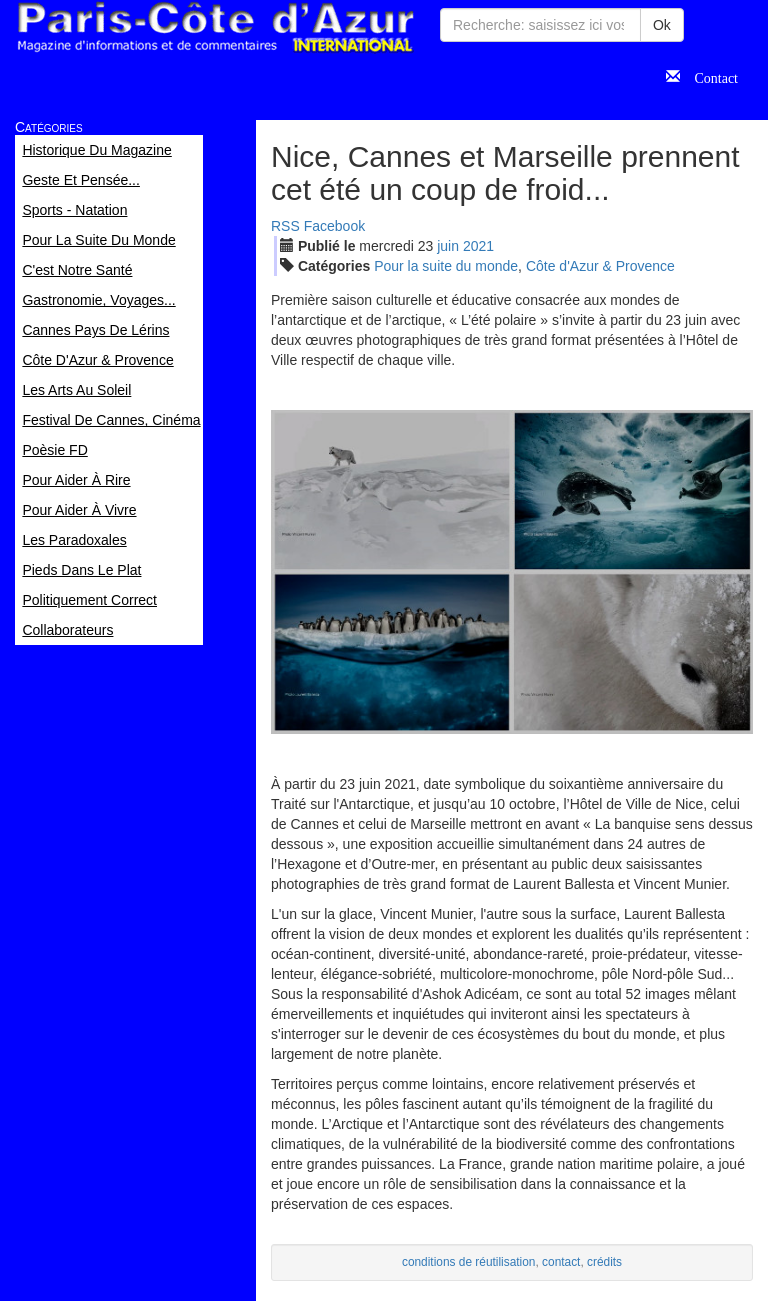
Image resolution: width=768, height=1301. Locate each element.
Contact (709, 76)
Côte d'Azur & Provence (600, 266)
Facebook (334, 226)
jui (448, 246)
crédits (604, 1262)
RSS (285, 226)
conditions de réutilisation (469, 1262)
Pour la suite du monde (446, 266)
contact (561, 1262)
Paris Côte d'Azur (215, 27)
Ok (662, 25)
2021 (478, 246)
